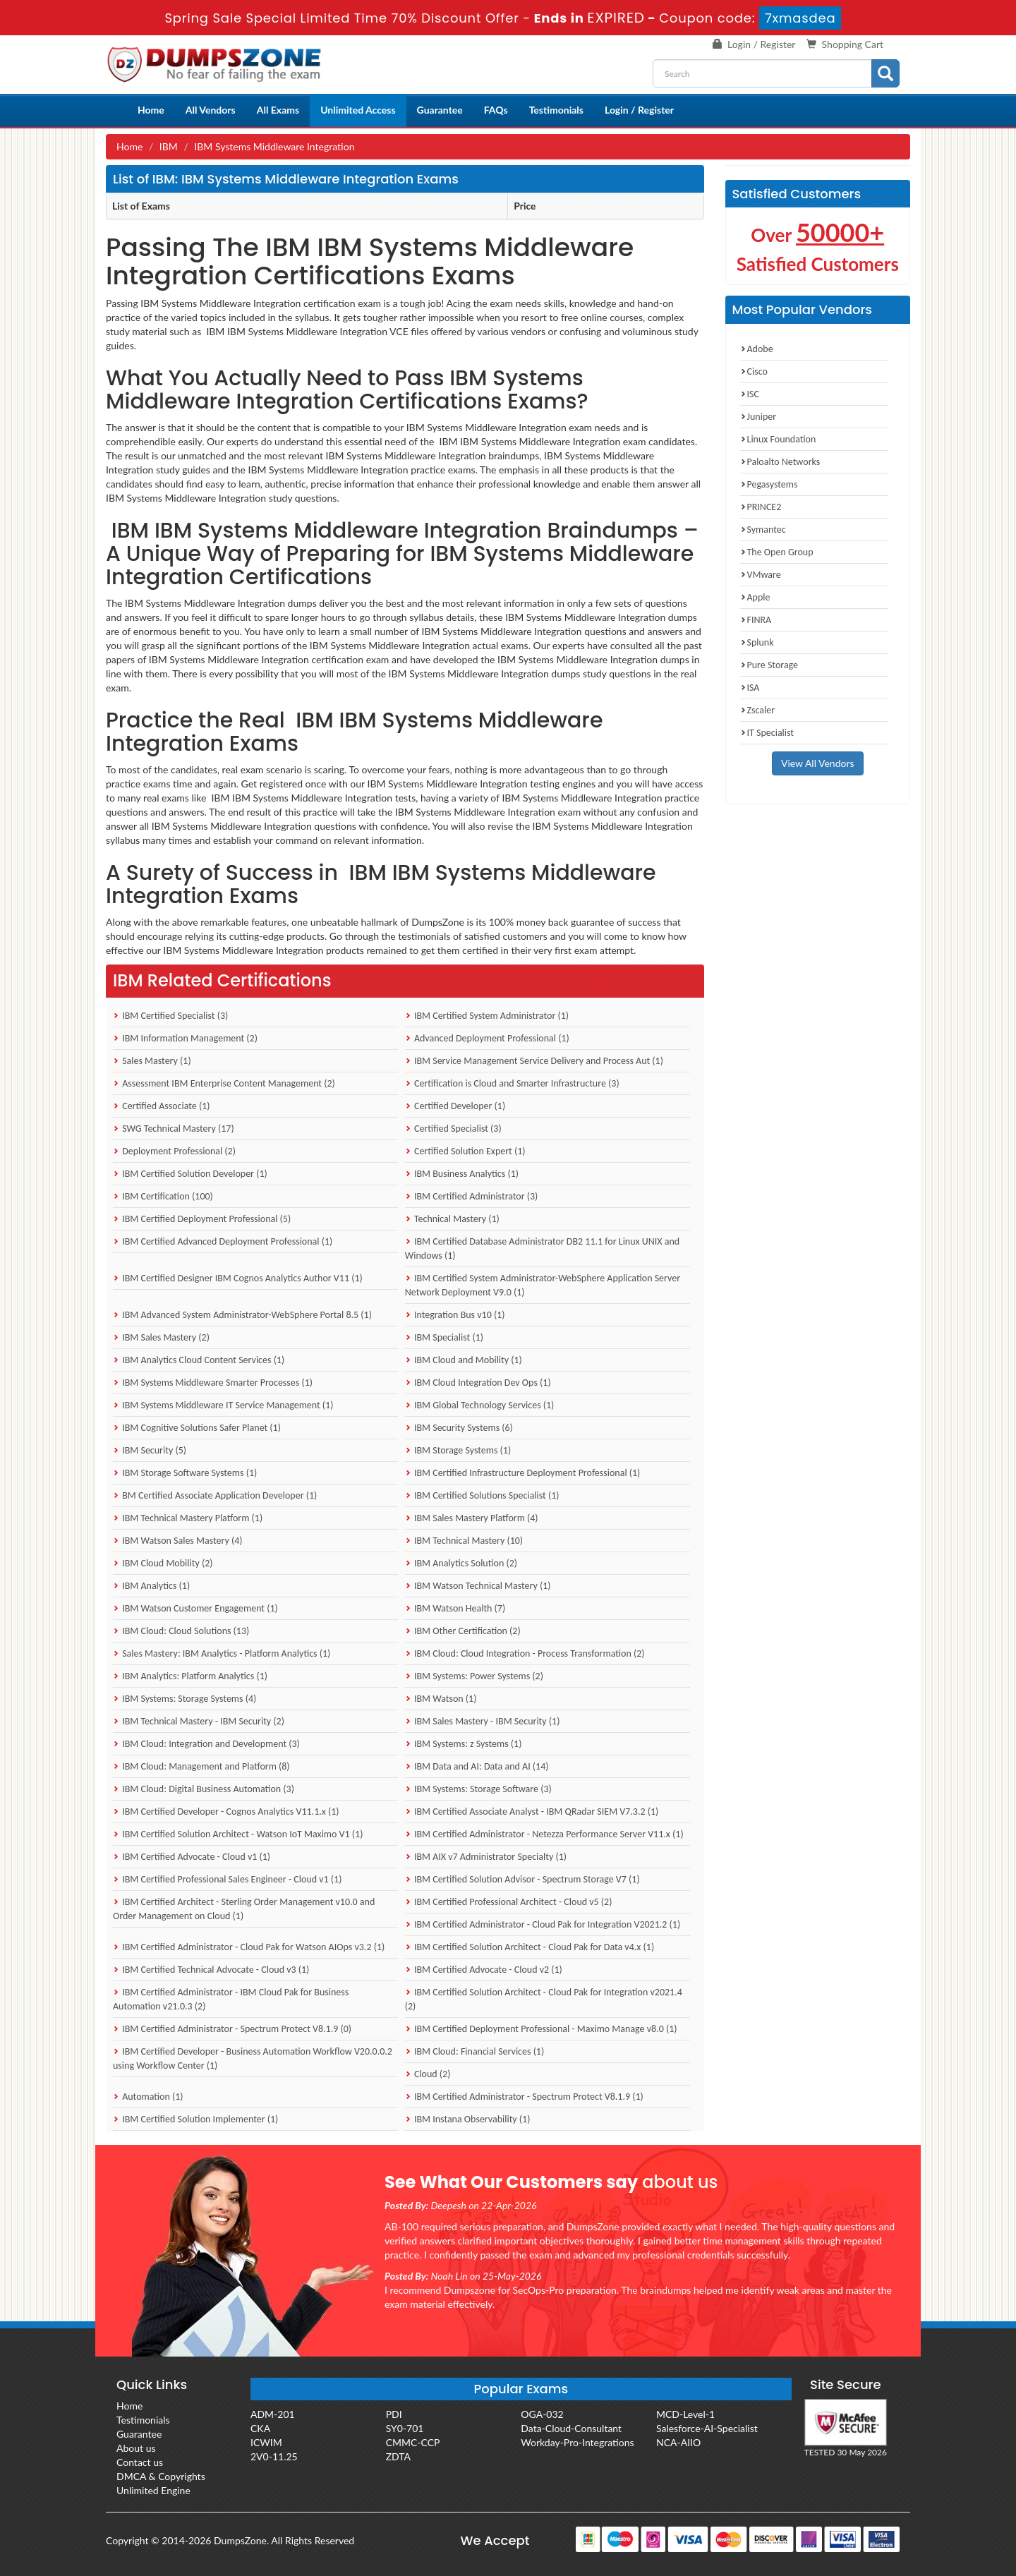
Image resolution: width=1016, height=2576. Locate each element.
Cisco (754, 371)
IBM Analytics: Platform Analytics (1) (190, 1676)
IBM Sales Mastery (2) (161, 1337)
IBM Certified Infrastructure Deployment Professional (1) (523, 1473)
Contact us (139, 2462)
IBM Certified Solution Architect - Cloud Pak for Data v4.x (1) (529, 1947)
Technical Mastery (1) (452, 1219)
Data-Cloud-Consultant (571, 2428)
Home (151, 110)
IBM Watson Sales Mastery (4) (178, 1541)
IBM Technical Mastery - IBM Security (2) (198, 1721)
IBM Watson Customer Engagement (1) (195, 1608)
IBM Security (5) (149, 1450)
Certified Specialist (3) (453, 1129)
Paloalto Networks (780, 462)
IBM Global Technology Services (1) (480, 1405)
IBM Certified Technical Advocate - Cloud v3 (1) (211, 1970)
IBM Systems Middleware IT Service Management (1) (223, 1405)
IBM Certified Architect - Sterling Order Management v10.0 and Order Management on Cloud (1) (244, 1909)
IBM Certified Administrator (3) (471, 1196)
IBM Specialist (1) (444, 1337)
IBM (168, 146)
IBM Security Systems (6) (459, 1428)
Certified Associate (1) (161, 1106)
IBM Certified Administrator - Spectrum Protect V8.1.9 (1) (524, 2097)
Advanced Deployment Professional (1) (487, 1038)
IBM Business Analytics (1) (462, 1174)
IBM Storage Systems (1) (458, 1450)
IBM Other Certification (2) (463, 1631)
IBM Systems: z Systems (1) (463, 1744)
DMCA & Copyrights (160, 2476)
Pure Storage (769, 665)
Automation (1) (148, 2097)
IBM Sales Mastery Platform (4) (471, 1518)
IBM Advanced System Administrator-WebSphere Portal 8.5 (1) (242, 1315)
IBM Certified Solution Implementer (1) (195, 2119)
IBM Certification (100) (163, 1196)
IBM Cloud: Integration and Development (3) (206, 1744)
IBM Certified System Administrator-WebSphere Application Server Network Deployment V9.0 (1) (542, 1285)
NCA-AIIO (678, 2442)
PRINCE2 (761, 507)
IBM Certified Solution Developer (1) (190, 1174)
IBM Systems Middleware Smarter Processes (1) (213, 1383)
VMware (760, 575)
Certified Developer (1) (455, 1106)
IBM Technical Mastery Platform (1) (187, 1518)
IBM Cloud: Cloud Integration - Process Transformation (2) (525, 1653)
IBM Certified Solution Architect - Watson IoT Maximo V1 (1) (238, 1834)
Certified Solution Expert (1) (465, 1151)
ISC (749, 394)
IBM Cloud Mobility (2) (163, 1563)
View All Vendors (817, 763)
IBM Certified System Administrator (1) (487, 1016)
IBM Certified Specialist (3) (170, 1016)
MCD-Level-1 (685, 2414)
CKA (260, 2428)
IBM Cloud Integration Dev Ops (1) (478, 1383)
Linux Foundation (778, 439)
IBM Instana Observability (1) (468, 2119)
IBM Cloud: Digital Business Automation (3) (203, 1789)
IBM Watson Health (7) (455, 1608)
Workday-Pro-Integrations (577, 2442)
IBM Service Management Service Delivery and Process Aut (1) (534, 1061)
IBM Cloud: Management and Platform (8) (201, 1766)
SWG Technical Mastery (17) (173, 1129)
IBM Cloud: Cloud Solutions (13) (181, 1631)
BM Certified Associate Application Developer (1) (215, 1495)
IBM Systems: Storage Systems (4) (184, 1699)
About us (136, 2448)
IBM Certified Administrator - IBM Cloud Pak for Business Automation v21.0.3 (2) (231, 1999)
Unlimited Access (357, 110)
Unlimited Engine (153, 2490)
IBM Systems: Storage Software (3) (478, 1789)
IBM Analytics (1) (151, 1586)
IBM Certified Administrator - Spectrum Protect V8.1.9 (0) (232, 2029)
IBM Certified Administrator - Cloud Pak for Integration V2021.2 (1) (542, 1924)
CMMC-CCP (413, 2442)
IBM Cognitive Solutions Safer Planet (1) (197, 1428)
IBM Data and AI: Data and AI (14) (477, 1766)
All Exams (278, 110)
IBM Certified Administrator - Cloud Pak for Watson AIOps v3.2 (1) (249, 1947)
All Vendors (211, 110)
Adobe (756, 349)
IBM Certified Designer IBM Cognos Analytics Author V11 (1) (238, 1278)
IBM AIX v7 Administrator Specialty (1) (486, 1857)
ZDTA (398, 2456)
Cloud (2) (428, 2074)
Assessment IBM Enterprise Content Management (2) (224, 1083)
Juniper (758, 417)
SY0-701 (405, 2428)
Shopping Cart (852, 44)
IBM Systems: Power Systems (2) (474, 1676)
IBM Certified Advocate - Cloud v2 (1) (483, 1970)
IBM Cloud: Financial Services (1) (474, 2051)
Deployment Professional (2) (174, 1151)
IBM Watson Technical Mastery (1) (478, 1586)
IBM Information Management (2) (185, 1038)
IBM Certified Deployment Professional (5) (202, 1219)
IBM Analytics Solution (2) (461, 1563)
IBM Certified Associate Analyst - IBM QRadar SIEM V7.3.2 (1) (532, 1812)
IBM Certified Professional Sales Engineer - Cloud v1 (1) (227, 1879)
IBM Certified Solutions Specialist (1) (482, 1495)
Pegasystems (769, 484)
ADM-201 (272, 2414)
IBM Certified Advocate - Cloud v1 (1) (191, 1857)
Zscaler (757, 710)
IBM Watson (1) (441, 1699)
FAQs (496, 110)
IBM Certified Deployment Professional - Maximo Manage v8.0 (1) (541, 2029)
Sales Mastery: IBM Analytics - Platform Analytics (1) (221, 1653)
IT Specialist (767, 733)
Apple (755, 597)
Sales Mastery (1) (152, 1061)
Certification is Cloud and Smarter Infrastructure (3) (512, 1083)
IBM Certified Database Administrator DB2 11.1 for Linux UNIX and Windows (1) (542, 1248)
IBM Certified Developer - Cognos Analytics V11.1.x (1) (226, 1812)
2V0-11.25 (274, 2456)
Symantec (763, 530)
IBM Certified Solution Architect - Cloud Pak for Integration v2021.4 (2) (543, 1999)
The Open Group (777, 552)
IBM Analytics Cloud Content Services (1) (198, 1360)
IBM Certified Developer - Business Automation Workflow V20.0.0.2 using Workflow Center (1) (252, 2058)
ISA (750, 688)
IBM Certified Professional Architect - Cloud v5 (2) (508, 1902)
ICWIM (266, 2442)
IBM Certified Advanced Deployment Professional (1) (222, 1241)
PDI (394, 2414)
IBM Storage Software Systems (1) (185, 1473)
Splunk (757, 642)
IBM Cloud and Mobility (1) (463, 1360)
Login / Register (761, 44)
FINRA (756, 620)
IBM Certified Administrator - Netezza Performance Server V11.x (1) (544, 1834)
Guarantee (440, 110)
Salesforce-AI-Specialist (707, 2428)
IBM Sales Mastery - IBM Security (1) (482, 1721)
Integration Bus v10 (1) (455, 1315)
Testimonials (556, 110)
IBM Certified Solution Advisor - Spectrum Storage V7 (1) (522, 1879)
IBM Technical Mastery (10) (464, 1541)
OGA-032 (542, 2414)
